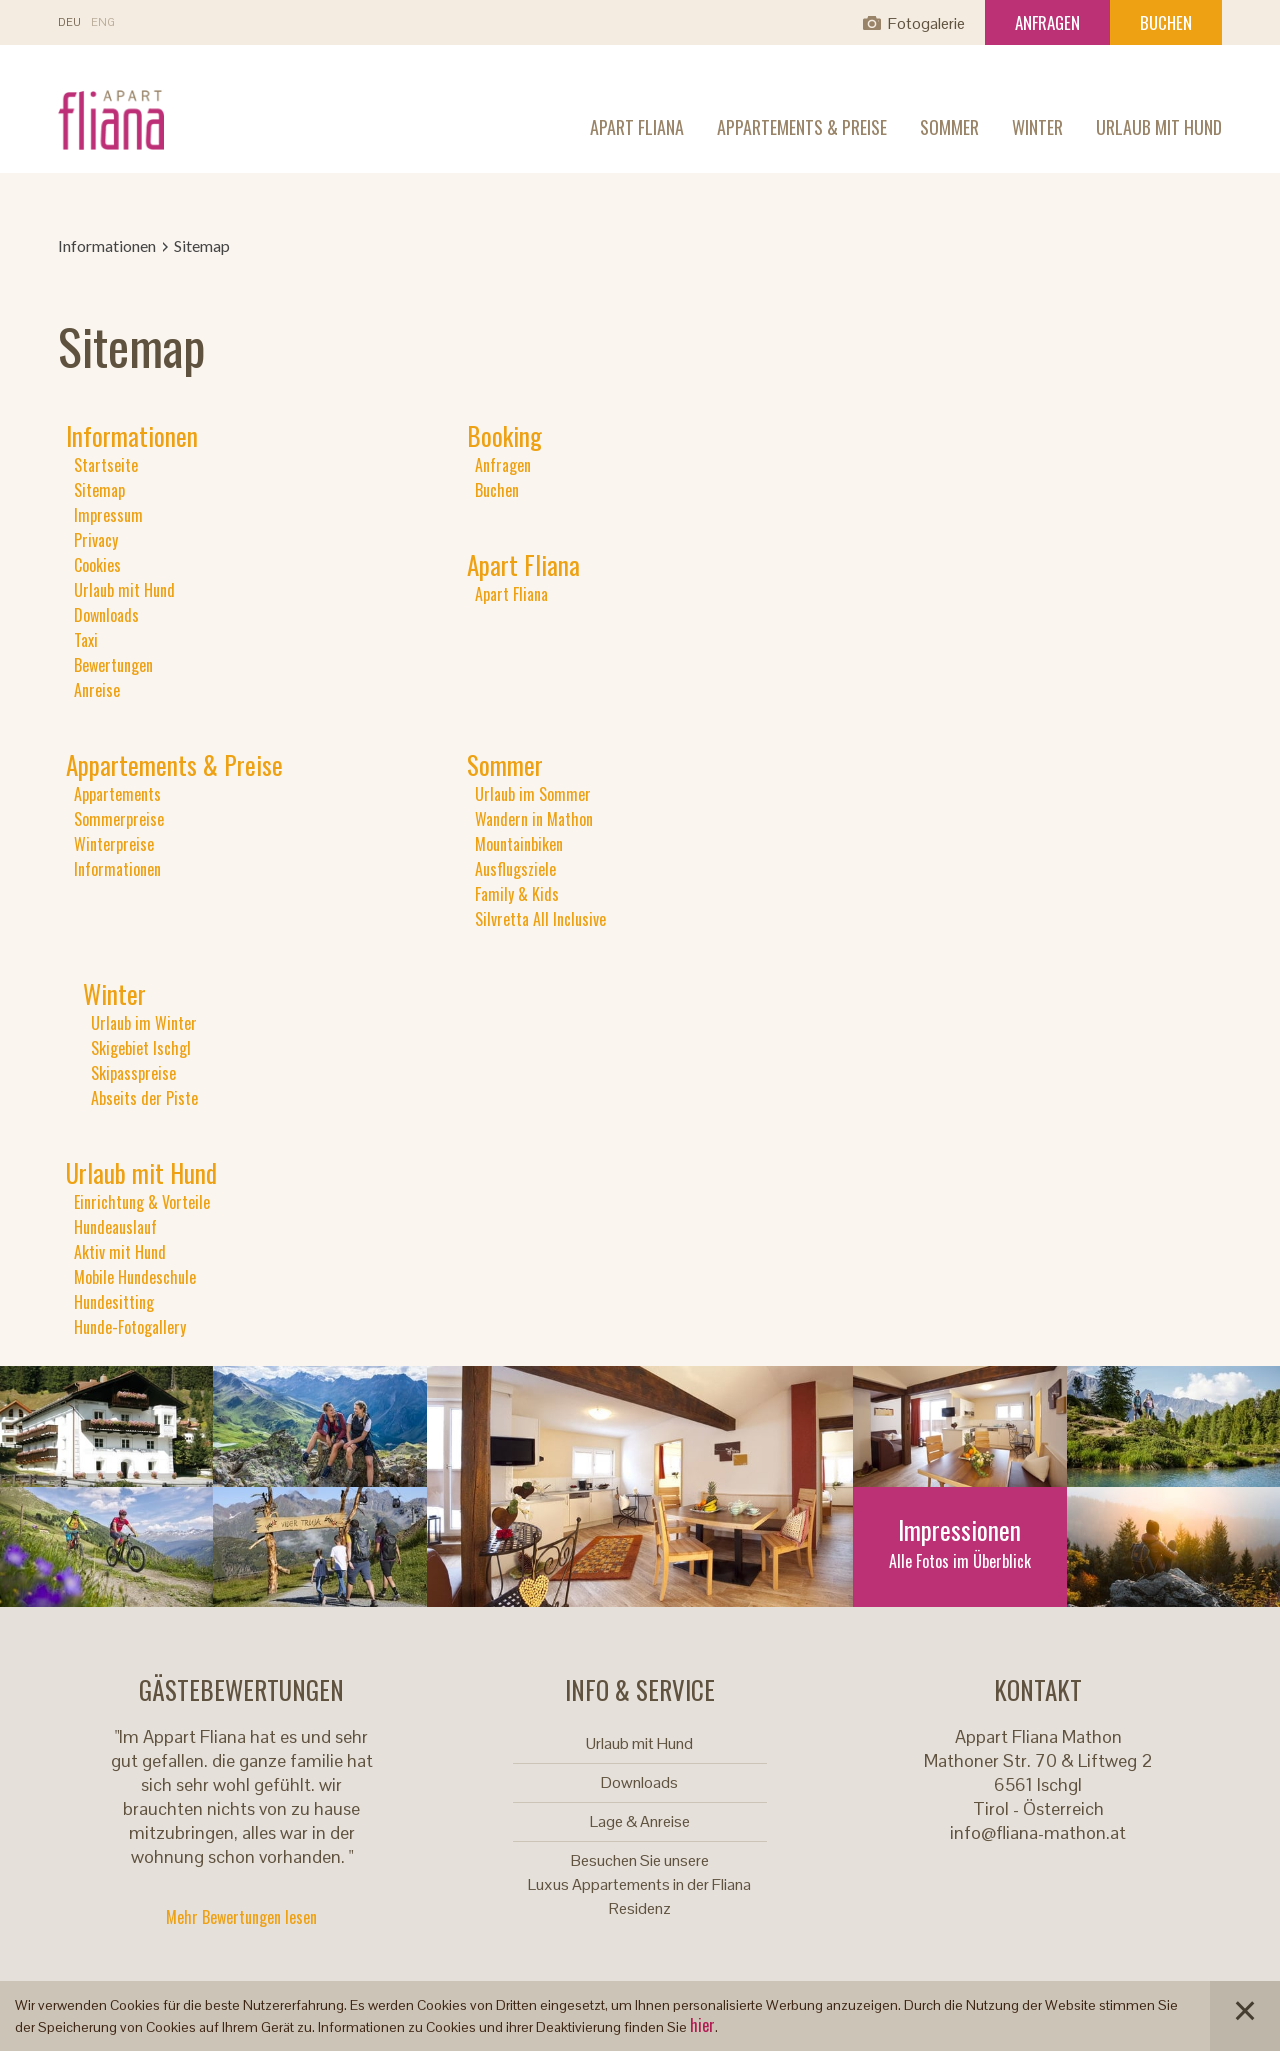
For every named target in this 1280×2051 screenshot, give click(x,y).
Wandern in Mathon (534, 819)
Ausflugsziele (515, 869)
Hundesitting (114, 1302)
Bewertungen (113, 665)
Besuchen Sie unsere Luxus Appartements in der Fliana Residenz (639, 1884)
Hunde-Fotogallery (130, 1327)
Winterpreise (114, 844)
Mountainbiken (519, 844)
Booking (504, 435)
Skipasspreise (133, 1073)
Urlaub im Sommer (533, 794)
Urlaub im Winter (144, 1023)
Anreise (97, 690)
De (69, 22)
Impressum (108, 515)
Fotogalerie (926, 23)
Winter (1037, 127)
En (103, 22)
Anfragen (1047, 22)
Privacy (96, 540)
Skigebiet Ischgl (141, 1048)
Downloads (106, 615)
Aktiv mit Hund (120, 1252)
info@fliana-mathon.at (1038, 1832)
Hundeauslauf (115, 1227)
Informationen (107, 245)
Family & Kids (517, 894)
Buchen (1166, 22)
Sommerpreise (119, 819)
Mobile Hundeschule (135, 1277)
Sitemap (99, 490)
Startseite (106, 465)
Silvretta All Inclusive (540, 919)
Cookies (97, 565)
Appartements (117, 794)
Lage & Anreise (640, 1821)
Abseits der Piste (144, 1098)
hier (702, 2025)
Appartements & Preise (802, 127)
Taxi (86, 640)
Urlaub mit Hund (1159, 127)
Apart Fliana (637, 127)
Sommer (949, 127)
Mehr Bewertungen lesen (241, 1917)
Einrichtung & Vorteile (142, 1202)
